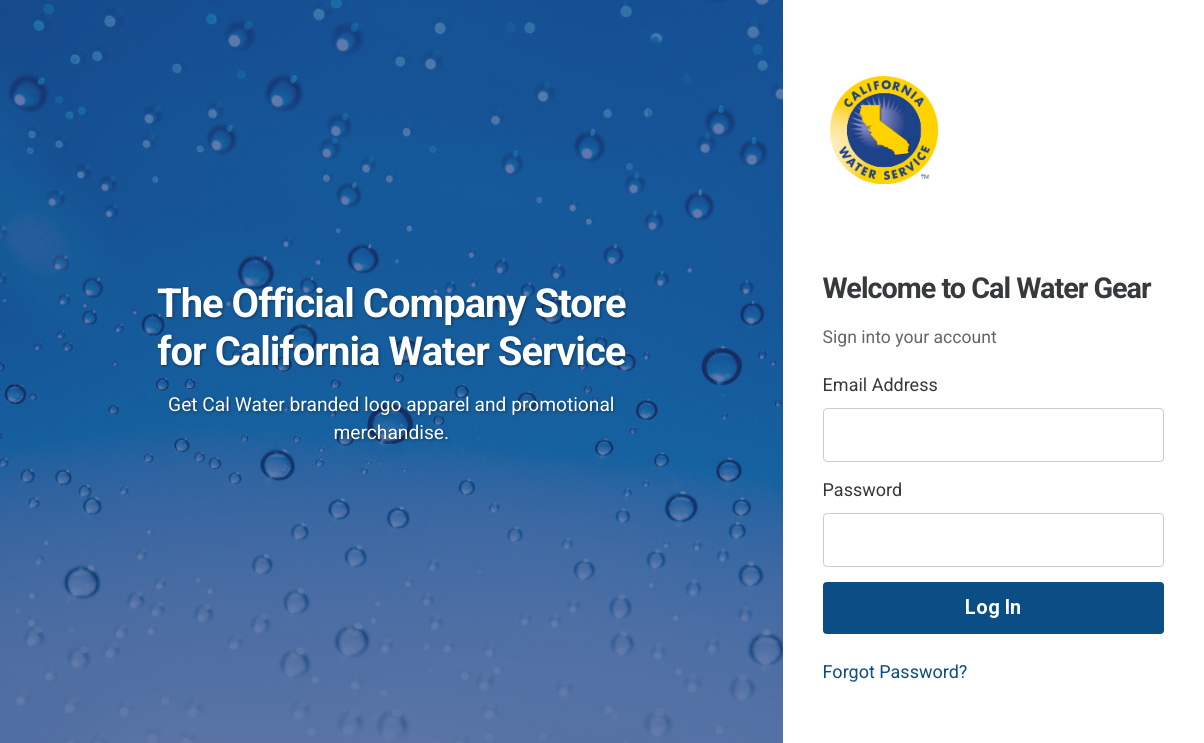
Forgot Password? (895, 672)
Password (863, 490)
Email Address (880, 385)
